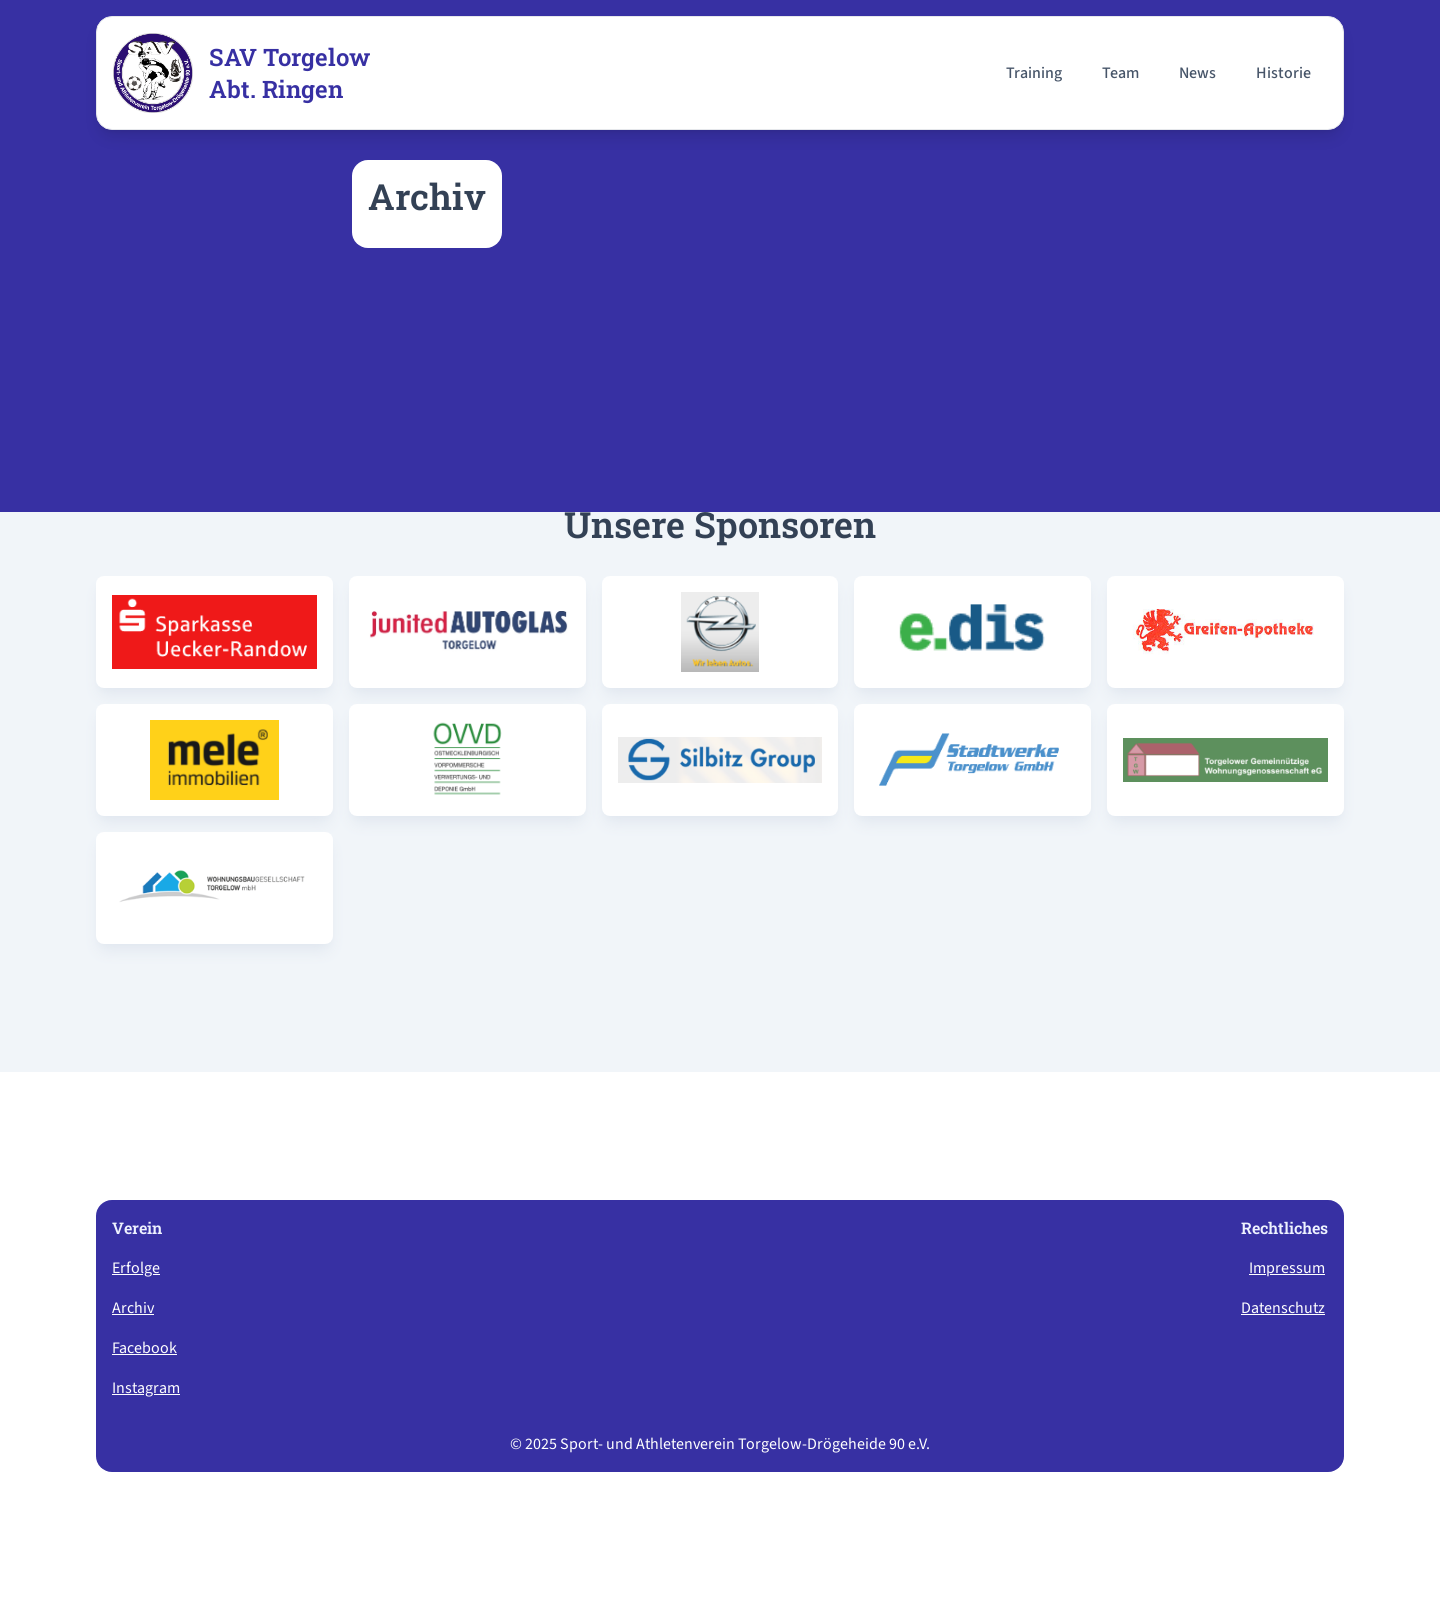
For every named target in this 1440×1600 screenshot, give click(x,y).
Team (1120, 73)
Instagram (146, 1388)
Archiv (133, 1308)
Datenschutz (1283, 1308)
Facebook (144, 1348)
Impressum (1287, 1268)
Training (1034, 73)
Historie (1283, 73)
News (1197, 73)
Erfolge (136, 1268)
